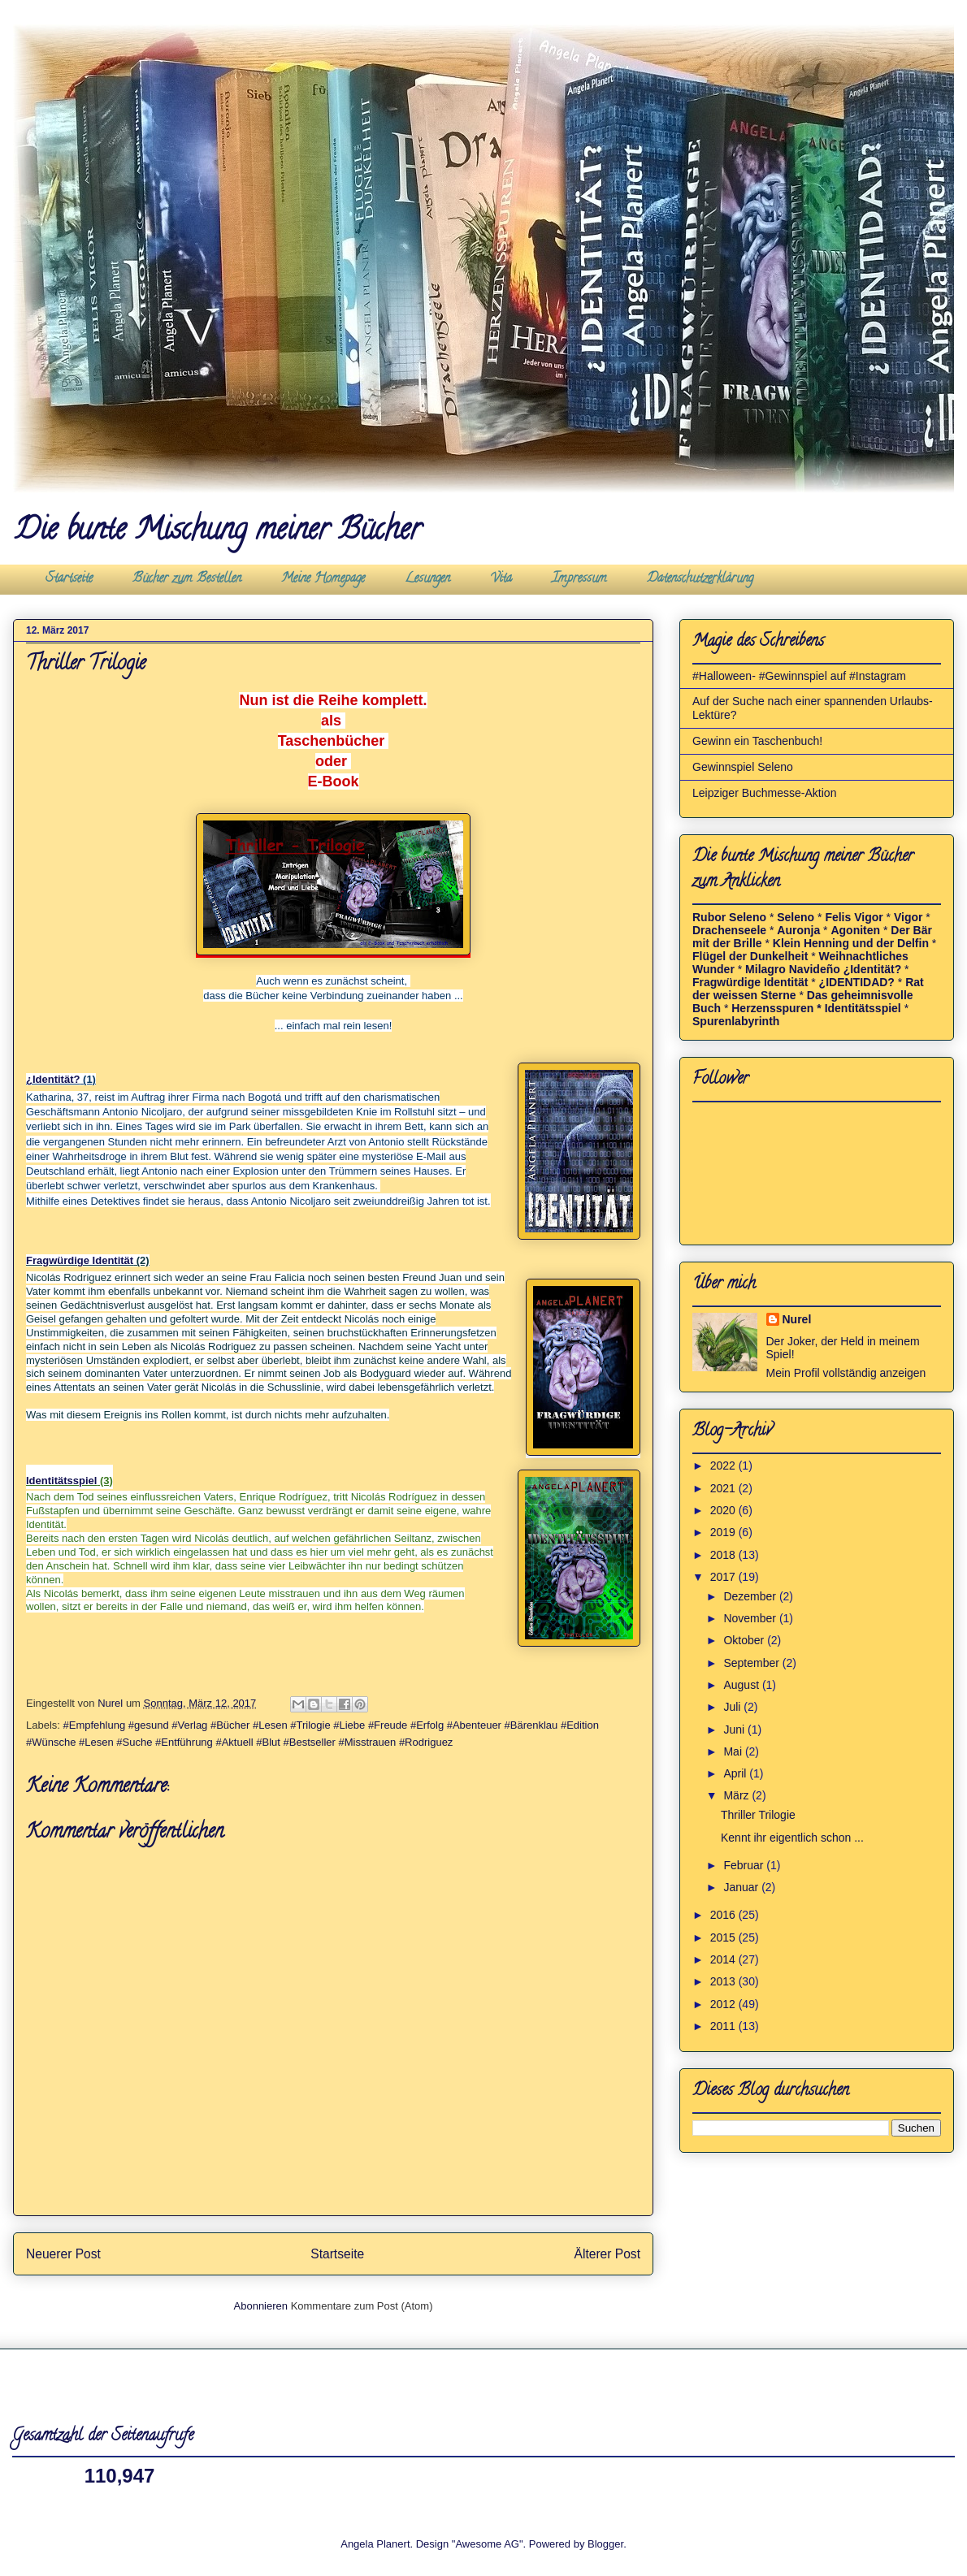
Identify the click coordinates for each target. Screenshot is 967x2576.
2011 (724, 2026)
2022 (724, 1465)
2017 (724, 1576)
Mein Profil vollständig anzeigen (846, 1372)
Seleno (795, 917)
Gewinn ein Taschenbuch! (757, 740)
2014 (724, 1959)
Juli (733, 1706)
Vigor (908, 917)
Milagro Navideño (792, 969)
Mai (733, 1751)
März (737, 1795)
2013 (724, 1981)
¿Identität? (53, 1079)
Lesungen (427, 579)
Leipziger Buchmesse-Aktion (764, 792)
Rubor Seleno (729, 917)
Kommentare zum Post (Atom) (362, 2306)
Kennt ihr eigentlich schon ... (792, 1837)
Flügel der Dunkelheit (750, 956)
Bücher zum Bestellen (186, 579)
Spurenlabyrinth (735, 1021)
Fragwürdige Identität (79, 1260)
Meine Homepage (323, 579)
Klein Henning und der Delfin (852, 943)
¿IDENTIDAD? (857, 982)
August (742, 1684)
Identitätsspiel (61, 1480)
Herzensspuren (772, 1008)
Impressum (579, 579)
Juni (735, 1729)
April (736, 1773)
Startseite (69, 579)
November (750, 1618)
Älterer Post (607, 2254)
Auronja (798, 930)
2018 (724, 1554)
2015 (724, 1937)
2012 (724, 2004)
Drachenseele (729, 930)
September (752, 1662)
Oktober (745, 1640)
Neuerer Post (63, 2254)
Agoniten (855, 930)
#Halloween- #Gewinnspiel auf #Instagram (799, 675)
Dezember (750, 1596)
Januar (742, 1887)
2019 (724, 1532)
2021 (724, 1488)
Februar (744, 1865)
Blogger (605, 2544)
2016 (724, 1914)
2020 (724, 1510)
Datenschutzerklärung (700, 579)
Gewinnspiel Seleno (742, 766)
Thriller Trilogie (758, 1814)
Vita (501, 579)
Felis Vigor (853, 917)
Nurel (797, 1319)
